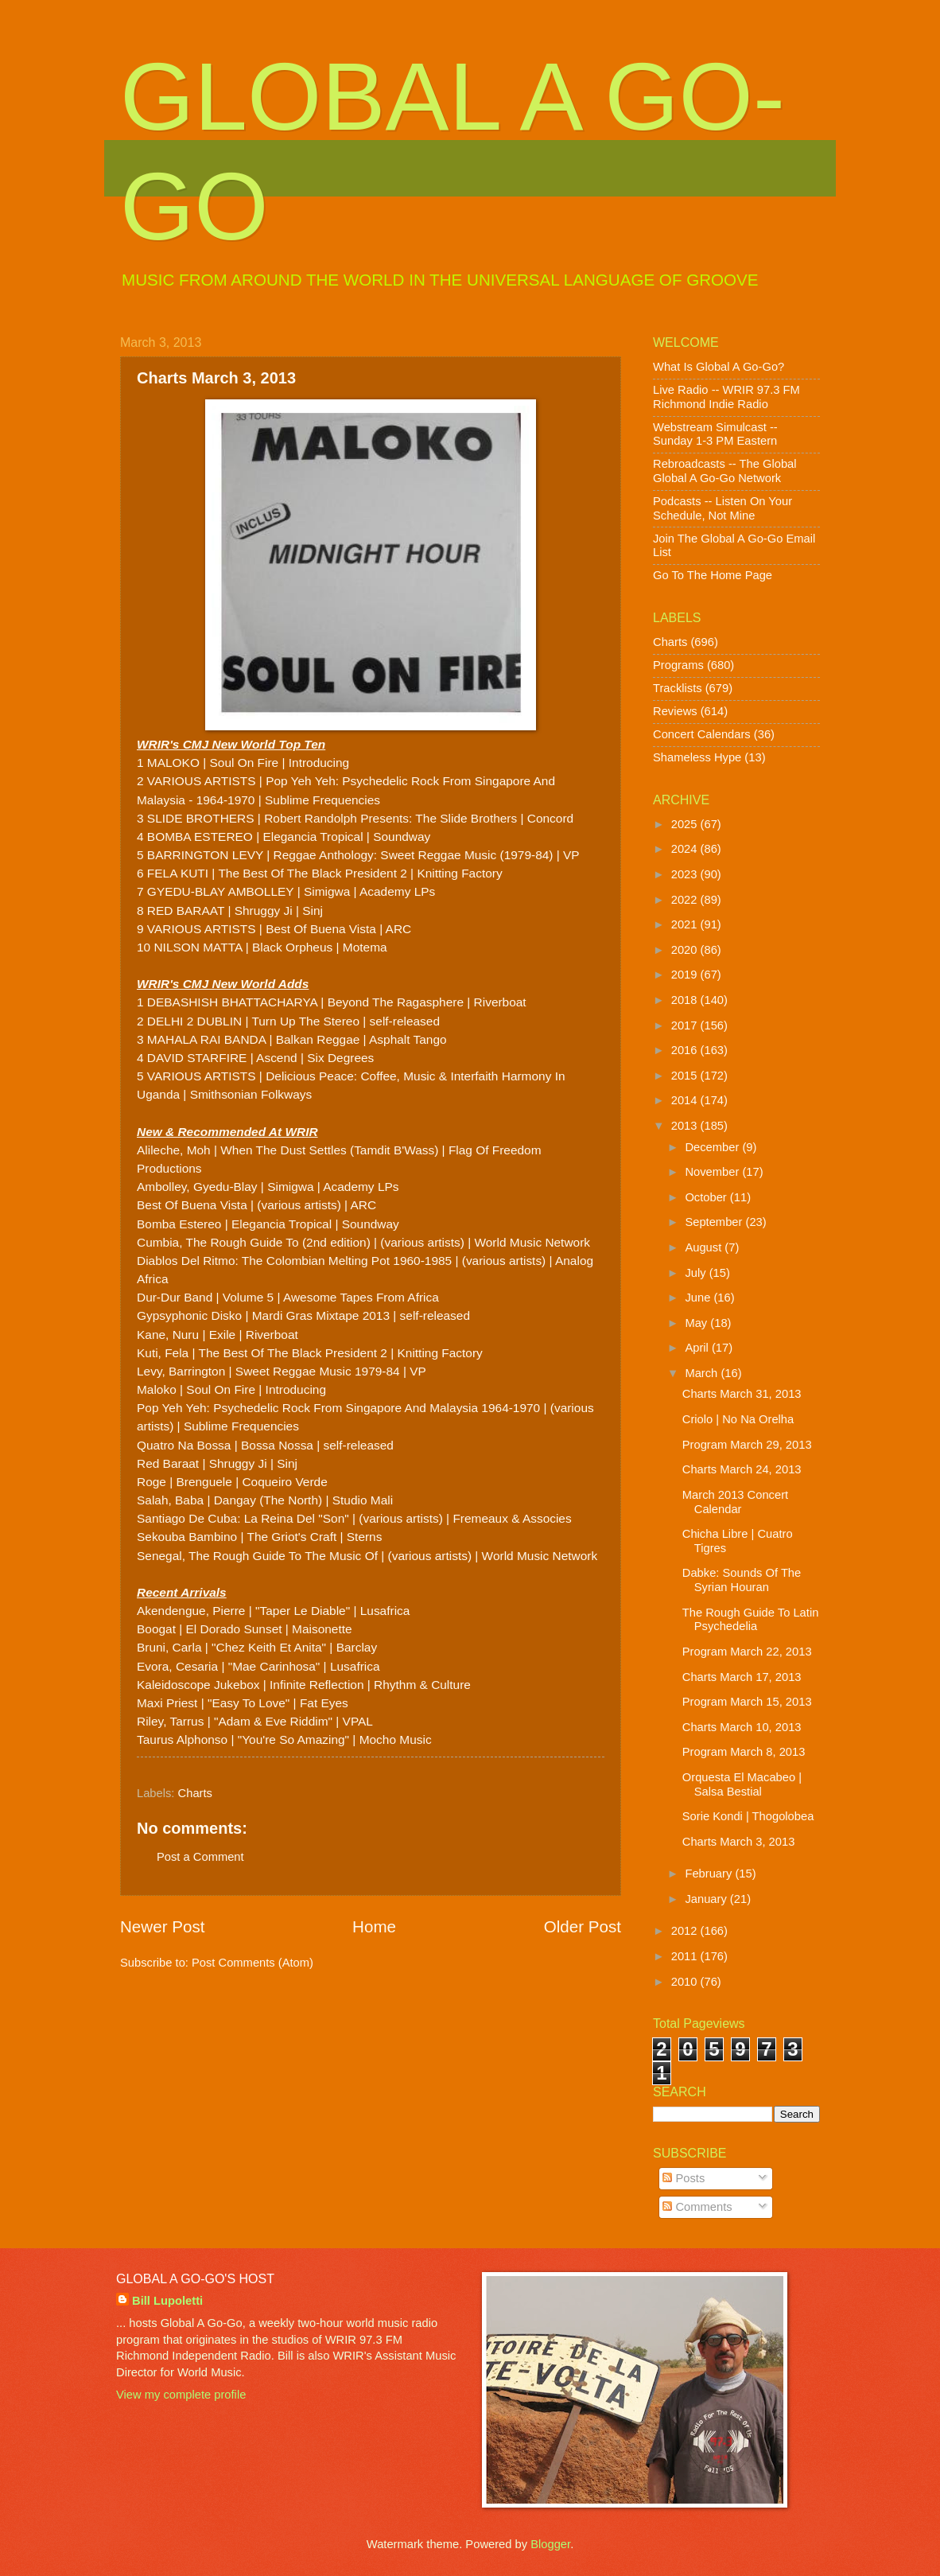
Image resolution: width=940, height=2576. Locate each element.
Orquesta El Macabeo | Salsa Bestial (742, 1784)
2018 (686, 1000)
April (698, 1347)
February (710, 1873)
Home (374, 1926)
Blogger (550, 2544)
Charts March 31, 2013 (742, 1393)
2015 (686, 1075)
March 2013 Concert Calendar (735, 1502)
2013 (686, 1125)
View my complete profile (181, 2394)
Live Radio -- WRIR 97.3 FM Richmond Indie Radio (726, 397)
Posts (683, 2178)
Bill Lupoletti (167, 2300)
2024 (686, 848)
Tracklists (677, 688)
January (707, 1899)
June (699, 1297)
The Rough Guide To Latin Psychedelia (750, 1619)
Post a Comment (200, 1856)
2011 (686, 1956)
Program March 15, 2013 (747, 1701)
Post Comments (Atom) (252, 1962)
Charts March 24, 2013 (742, 1469)
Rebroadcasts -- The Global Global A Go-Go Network (725, 470)
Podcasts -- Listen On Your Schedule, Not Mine (722, 508)
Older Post (582, 1926)
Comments (697, 2206)
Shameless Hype (697, 757)
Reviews (675, 711)
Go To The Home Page (712, 575)
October (707, 1197)
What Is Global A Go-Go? (718, 366)
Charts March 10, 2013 (742, 1727)
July (697, 1273)
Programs (678, 665)
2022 (686, 899)
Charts (195, 1793)
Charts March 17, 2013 (742, 1677)
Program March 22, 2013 (747, 1651)
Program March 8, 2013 (744, 1751)
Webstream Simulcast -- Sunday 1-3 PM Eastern (715, 434)
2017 (686, 1025)
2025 (686, 824)
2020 (686, 950)
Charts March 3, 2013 (738, 1841)
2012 (686, 1930)
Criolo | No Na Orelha (738, 1419)
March (703, 1373)
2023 (686, 874)
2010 (686, 1981)
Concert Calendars (702, 734)
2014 (686, 1100)
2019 (686, 974)
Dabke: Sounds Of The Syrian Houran (741, 1579)
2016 (686, 1050)
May (697, 1323)
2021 (686, 924)
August (704, 1247)
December (713, 1147)
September (715, 1222)
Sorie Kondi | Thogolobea (748, 1816)
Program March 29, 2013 (747, 1444)
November (713, 1171)
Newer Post (162, 1926)
